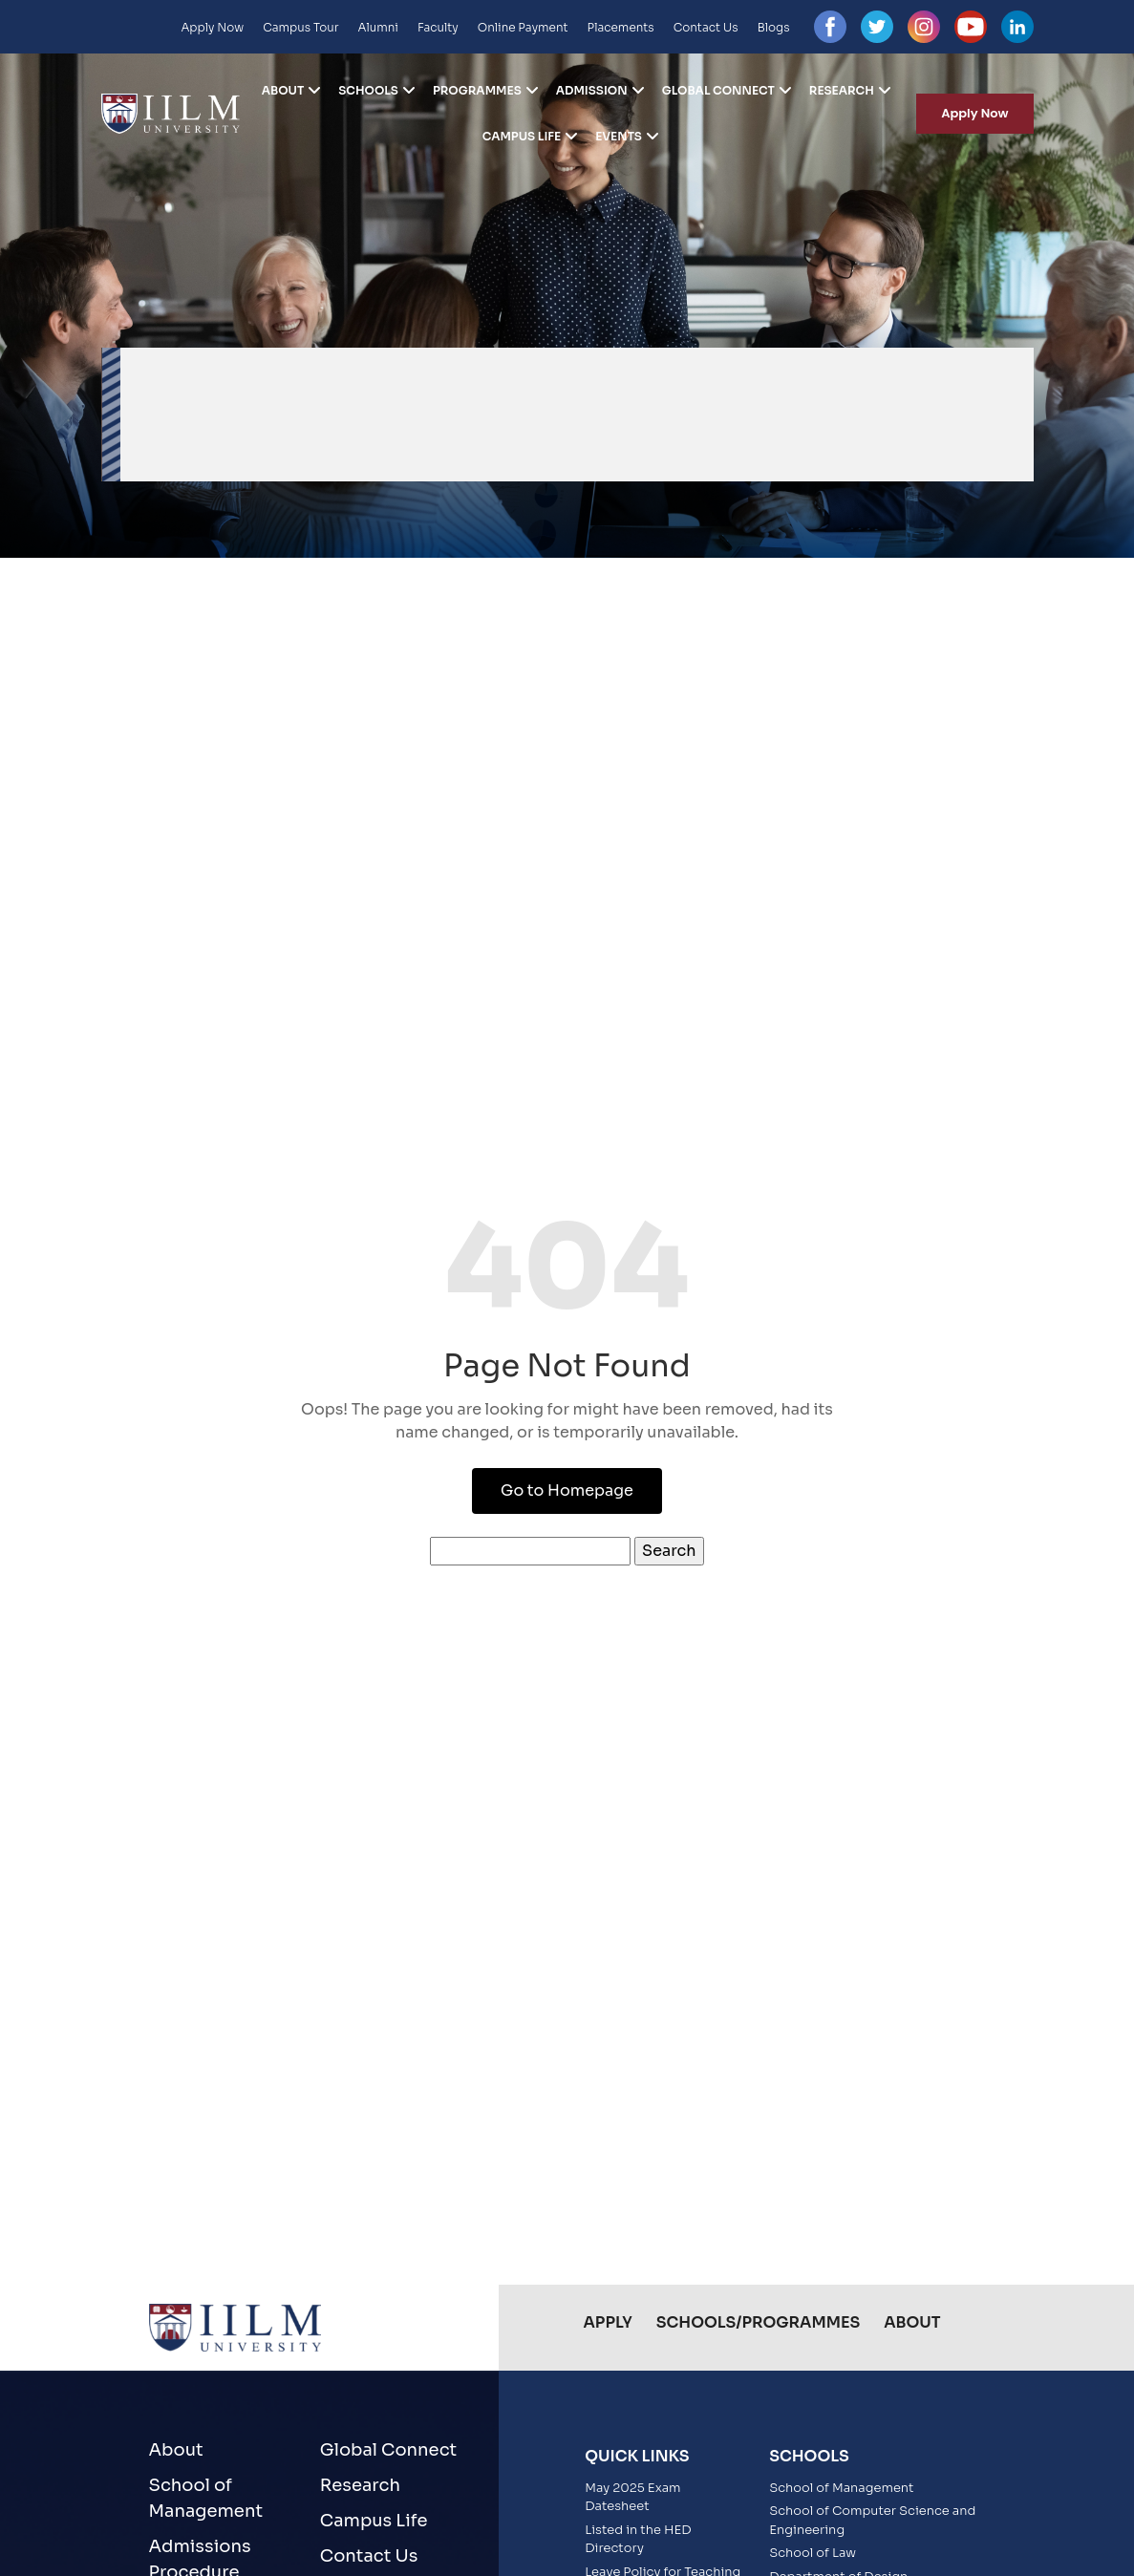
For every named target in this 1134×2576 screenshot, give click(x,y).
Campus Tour (300, 27)
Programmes (477, 90)
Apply (608, 2322)
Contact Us (706, 27)
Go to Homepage (567, 1490)
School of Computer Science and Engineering (872, 2520)
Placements (621, 27)
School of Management (206, 2498)
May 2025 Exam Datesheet (632, 2497)
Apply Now (212, 27)
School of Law (812, 2552)
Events (618, 136)
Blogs (774, 27)
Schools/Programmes (758, 2322)
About (283, 90)
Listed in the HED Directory (638, 2539)
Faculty (438, 27)
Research (841, 90)
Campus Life (522, 136)
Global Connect (718, 90)
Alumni (378, 27)
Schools (368, 90)
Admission (592, 90)
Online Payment (523, 27)
